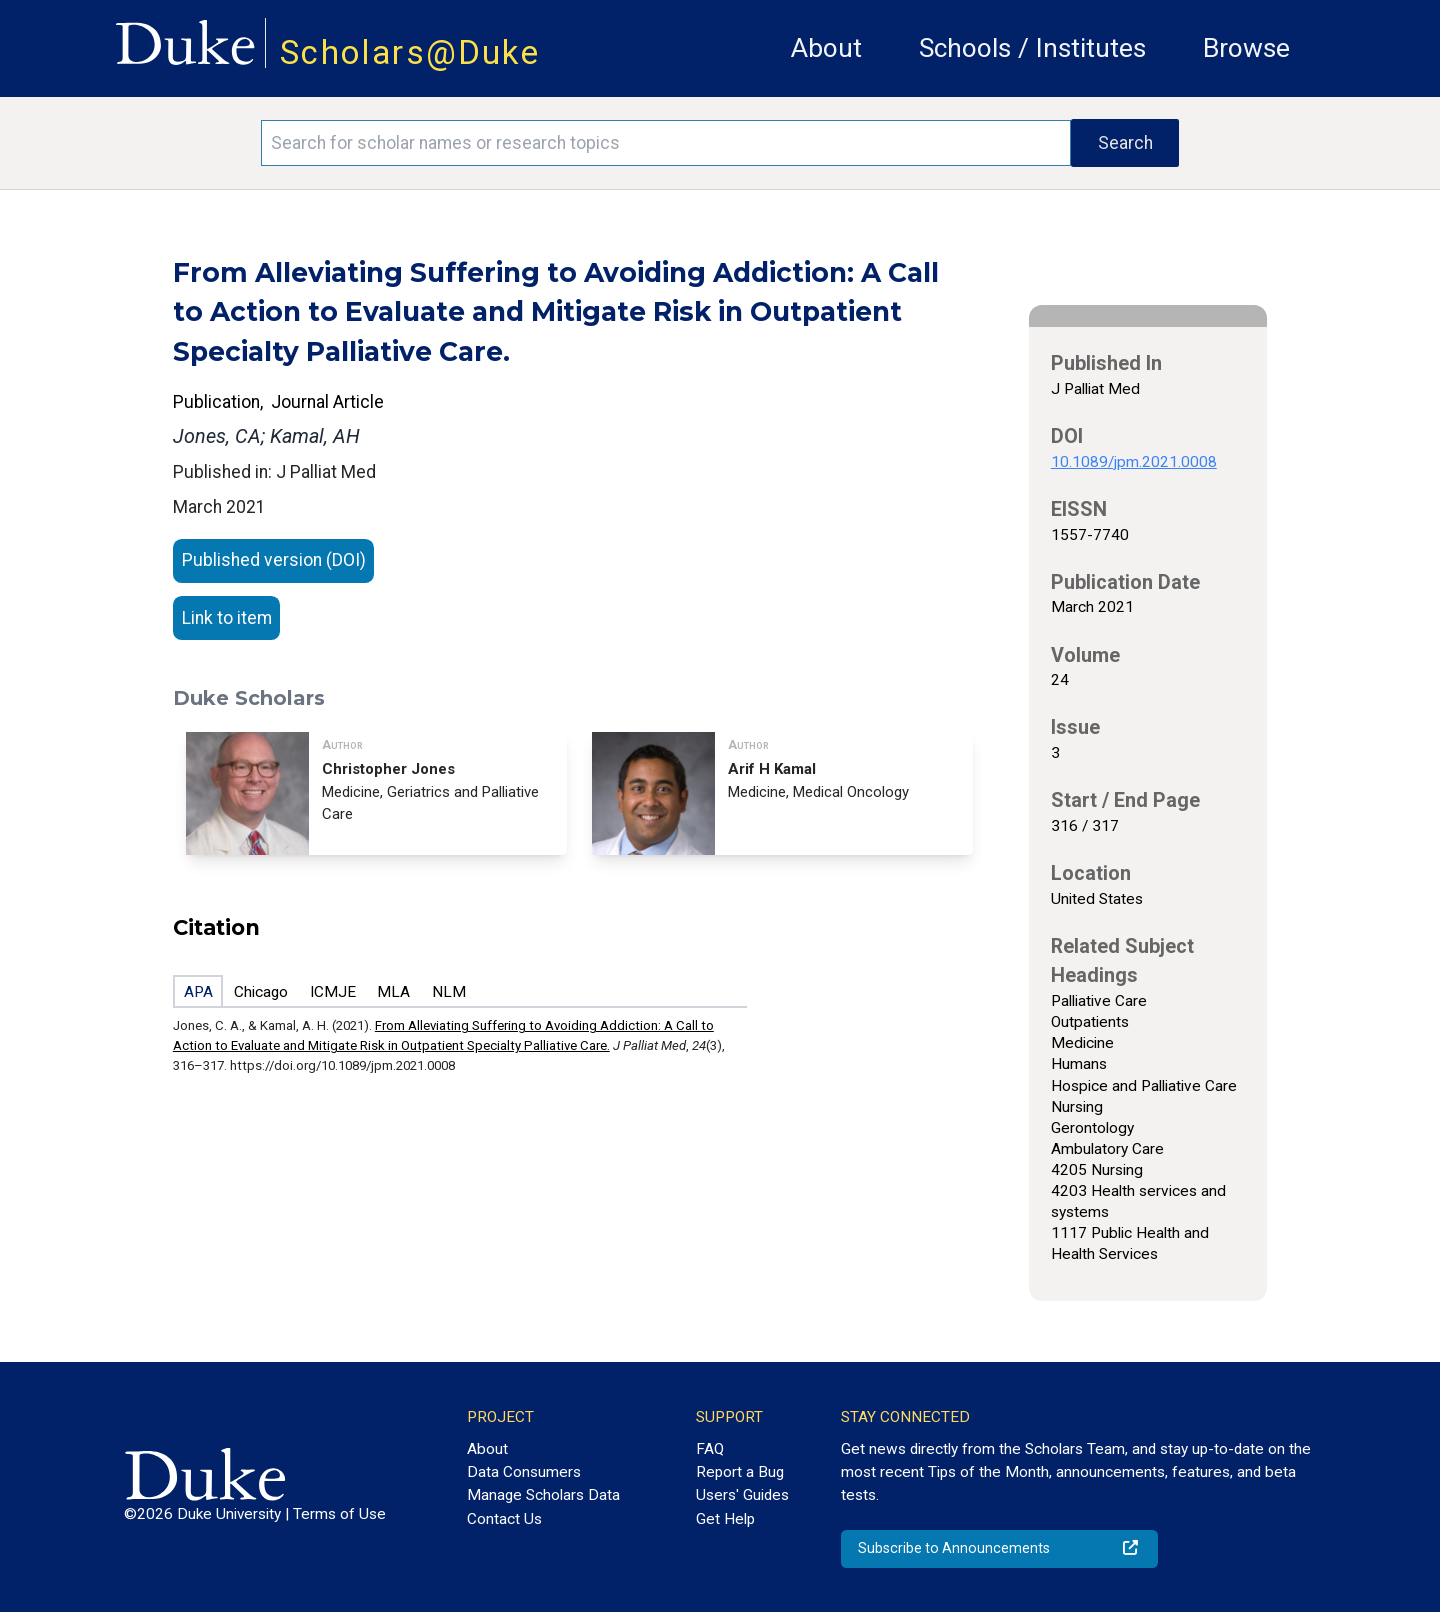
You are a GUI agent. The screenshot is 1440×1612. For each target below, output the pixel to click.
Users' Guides (742, 1495)
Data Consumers (524, 1472)
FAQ (710, 1449)
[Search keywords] (666, 143)
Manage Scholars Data (543, 1495)
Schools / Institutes (1032, 48)
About (826, 48)
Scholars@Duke (410, 52)
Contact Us (504, 1519)
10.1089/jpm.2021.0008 (1134, 462)
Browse (1246, 48)
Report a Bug (740, 1472)
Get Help (725, 1519)
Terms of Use (339, 1514)
